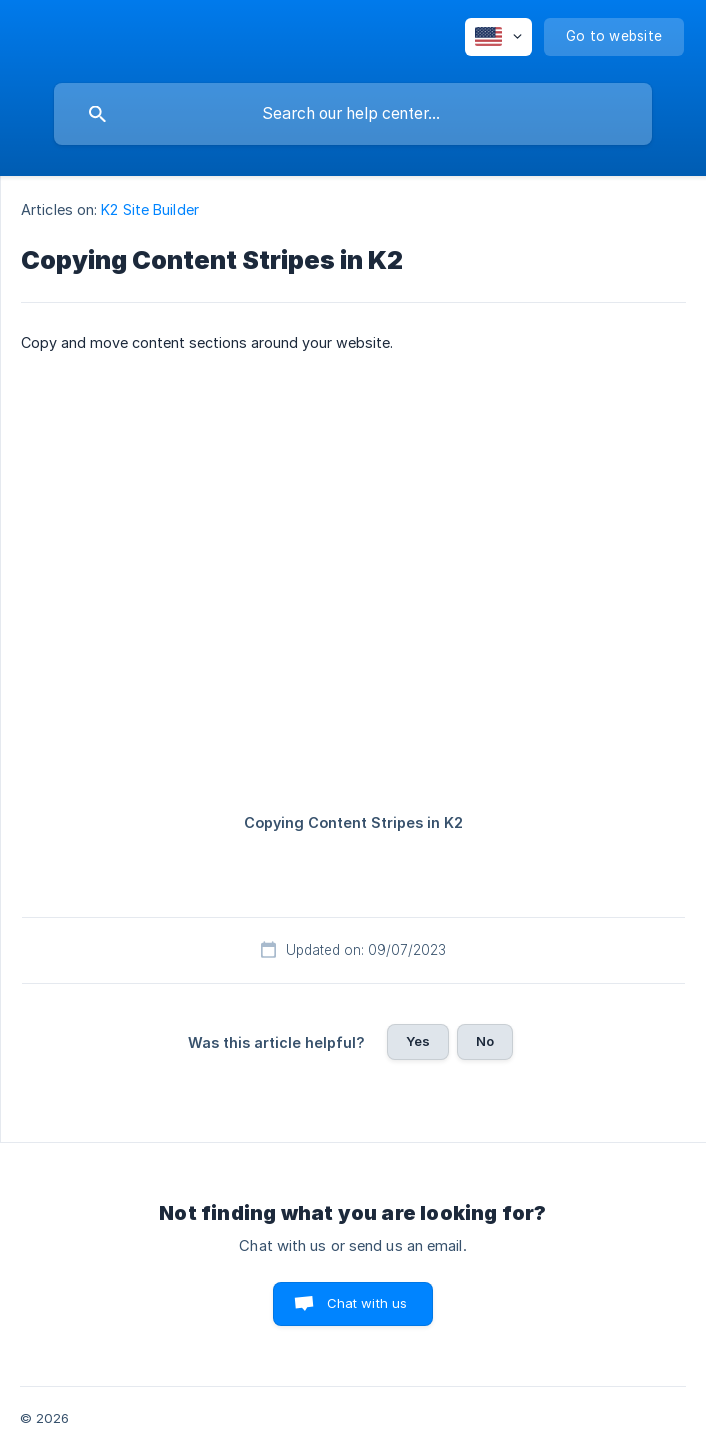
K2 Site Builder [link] (150, 209)
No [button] (485, 1041)
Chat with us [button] (367, 1303)
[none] (498, 37)
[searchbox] (353, 114)
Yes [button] (418, 1041)
